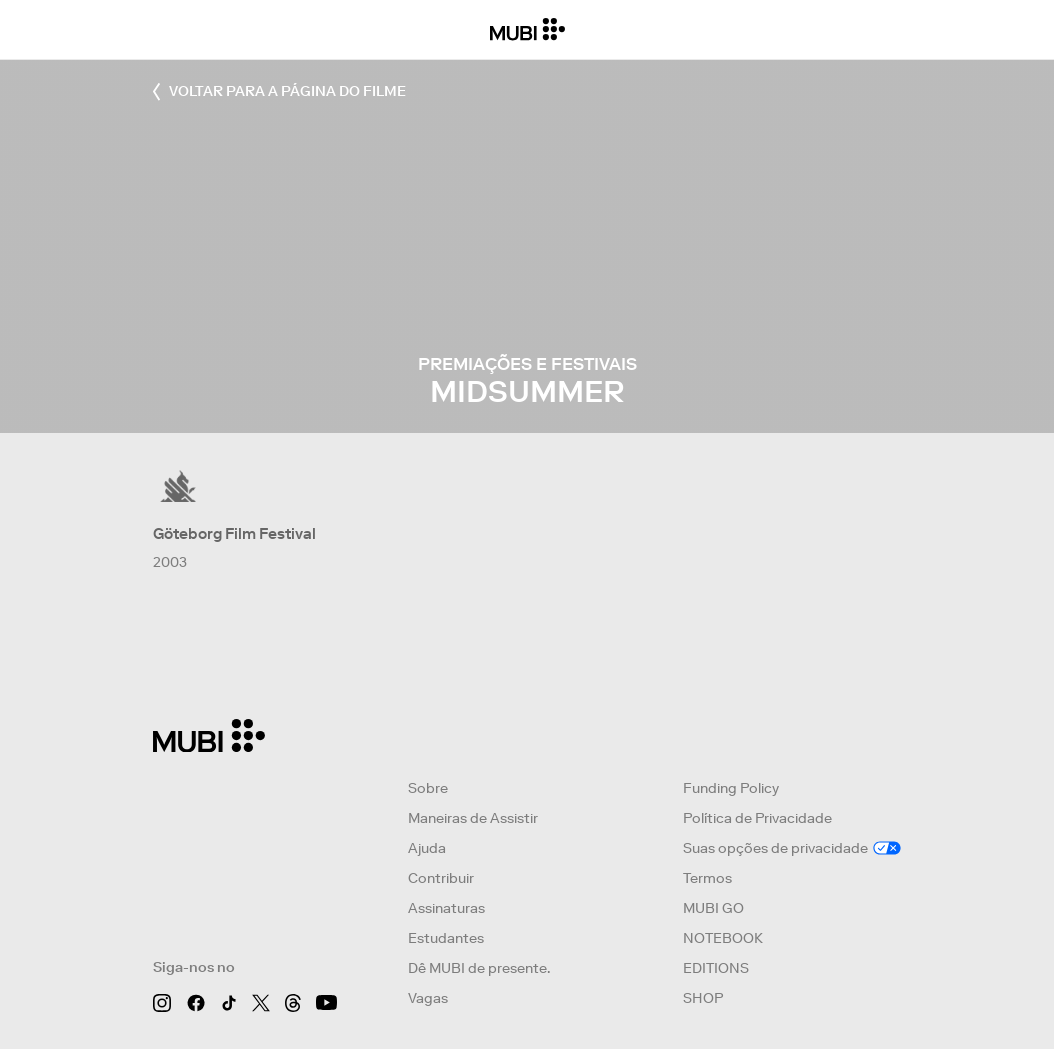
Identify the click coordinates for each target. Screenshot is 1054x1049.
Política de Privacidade (757, 818)
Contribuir (441, 878)
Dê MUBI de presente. (479, 968)
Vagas (428, 998)
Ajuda (427, 848)
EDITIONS (716, 968)
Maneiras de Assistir (473, 818)
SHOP (703, 998)
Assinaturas (446, 908)
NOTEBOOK (723, 938)
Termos (707, 878)
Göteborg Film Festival (234, 533)
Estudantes (446, 938)
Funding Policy (731, 788)
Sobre (428, 788)
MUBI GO (713, 908)
